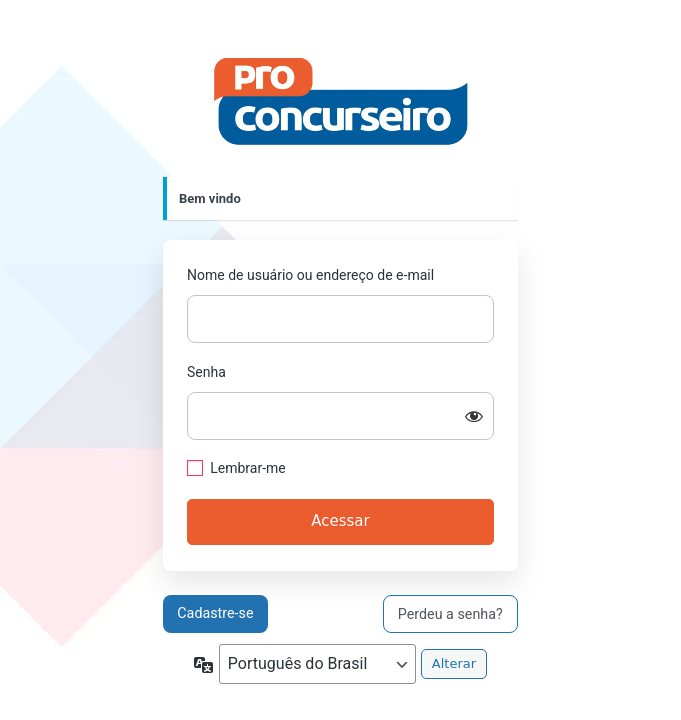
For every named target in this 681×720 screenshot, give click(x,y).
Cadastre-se (215, 613)
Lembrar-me (248, 468)
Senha (206, 372)
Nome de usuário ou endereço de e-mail (310, 275)
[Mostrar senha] (474, 416)
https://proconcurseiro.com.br (341, 102)
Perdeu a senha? (450, 614)
